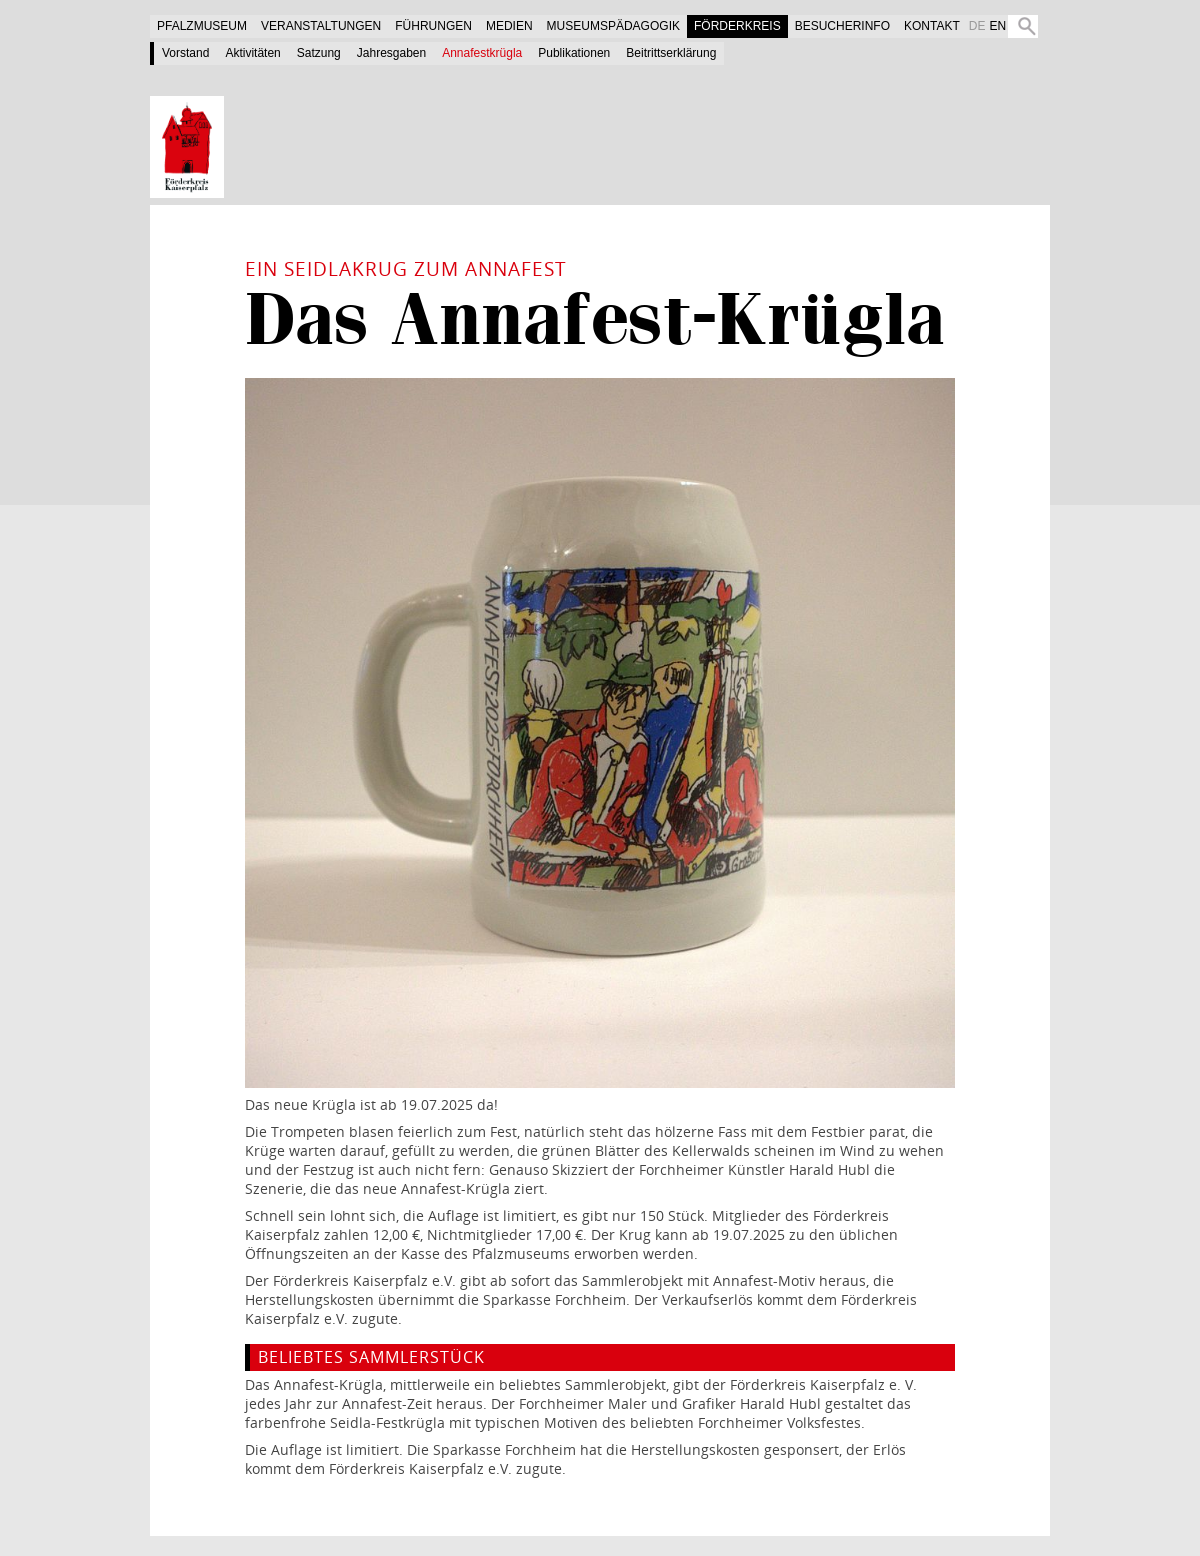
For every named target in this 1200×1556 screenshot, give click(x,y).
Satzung (319, 53)
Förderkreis (737, 26)
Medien (509, 26)
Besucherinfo (842, 26)
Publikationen (574, 53)
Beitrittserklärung (671, 53)
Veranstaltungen (321, 26)
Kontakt (932, 26)
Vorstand (185, 53)
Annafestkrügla (482, 53)
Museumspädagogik (613, 26)
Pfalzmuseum (202, 26)
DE (977, 26)
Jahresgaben (391, 53)
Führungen (433, 26)
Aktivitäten (252, 53)
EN (997, 26)
